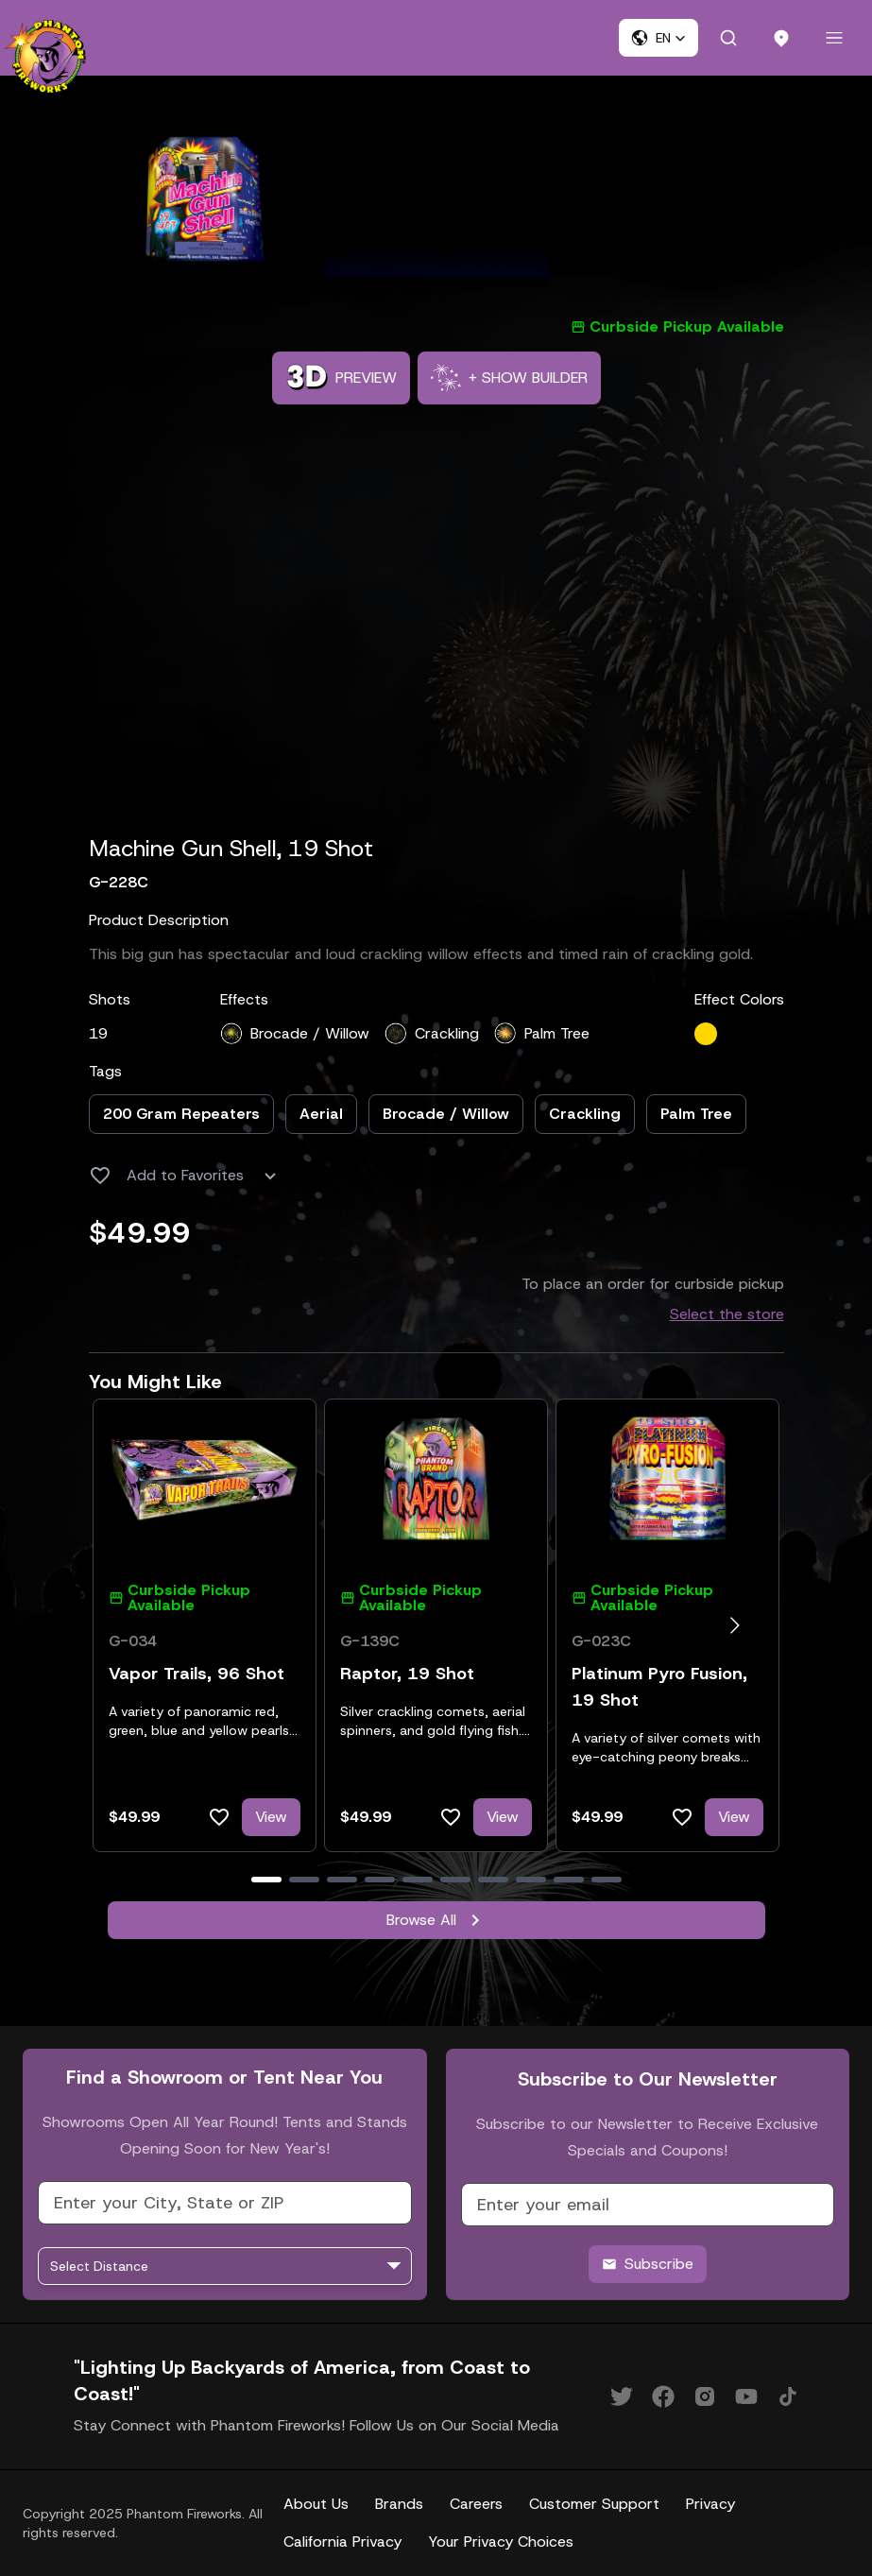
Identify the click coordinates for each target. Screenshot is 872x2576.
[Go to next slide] (734, 1625)
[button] (658, 37)
